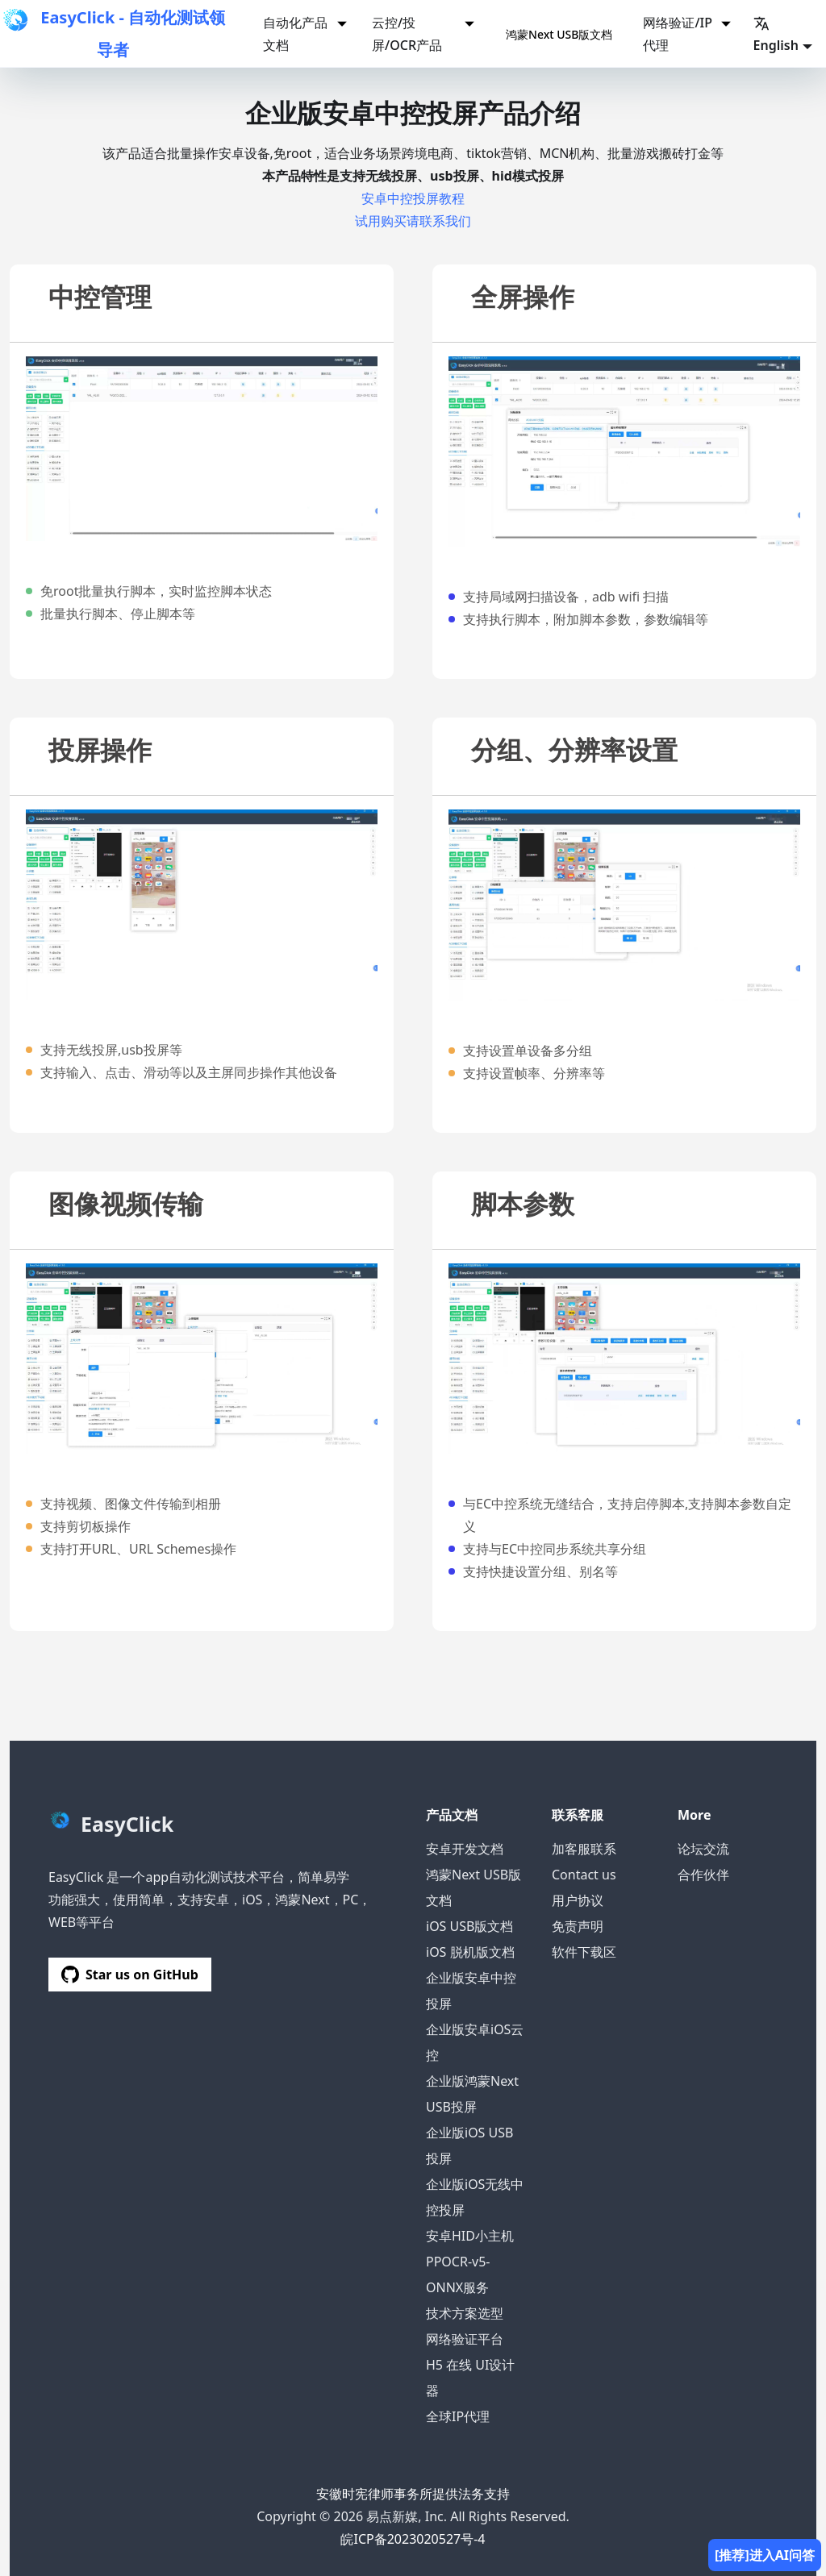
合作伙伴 (703, 1874)
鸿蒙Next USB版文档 (559, 34)
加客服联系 (584, 1849)
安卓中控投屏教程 (413, 198)
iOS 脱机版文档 (470, 1952)
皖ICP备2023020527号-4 (412, 2539)
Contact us (584, 1874)
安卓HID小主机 (470, 2236)
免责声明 (577, 1926)
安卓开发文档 (464, 1849)
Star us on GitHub (129, 1974)
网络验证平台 (464, 2339)
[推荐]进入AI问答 (765, 2555)
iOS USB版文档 (469, 1926)
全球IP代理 (458, 2416)
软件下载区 (584, 1952)
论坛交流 (703, 1849)
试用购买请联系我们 (413, 221)
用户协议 (577, 1900)
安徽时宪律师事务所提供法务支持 (413, 2494)
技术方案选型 (464, 2313)
